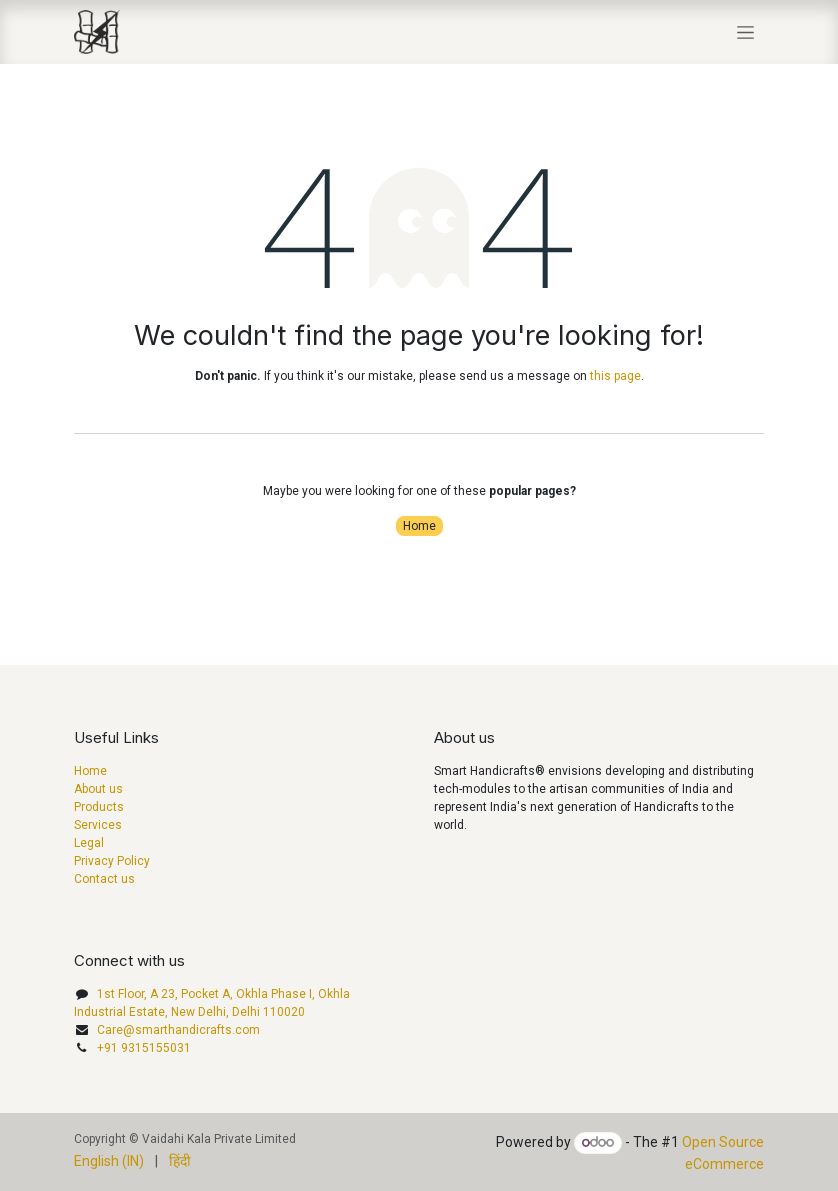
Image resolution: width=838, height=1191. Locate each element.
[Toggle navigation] (745, 32)
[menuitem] (109, 1161)
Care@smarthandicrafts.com (178, 1030)
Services (98, 825)
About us (98, 789)
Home (419, 526)
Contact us (104, 879)
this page (615, 376)
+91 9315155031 (144, 1048)
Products (99, 807)
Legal (89, 843)
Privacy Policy (112, 861)
